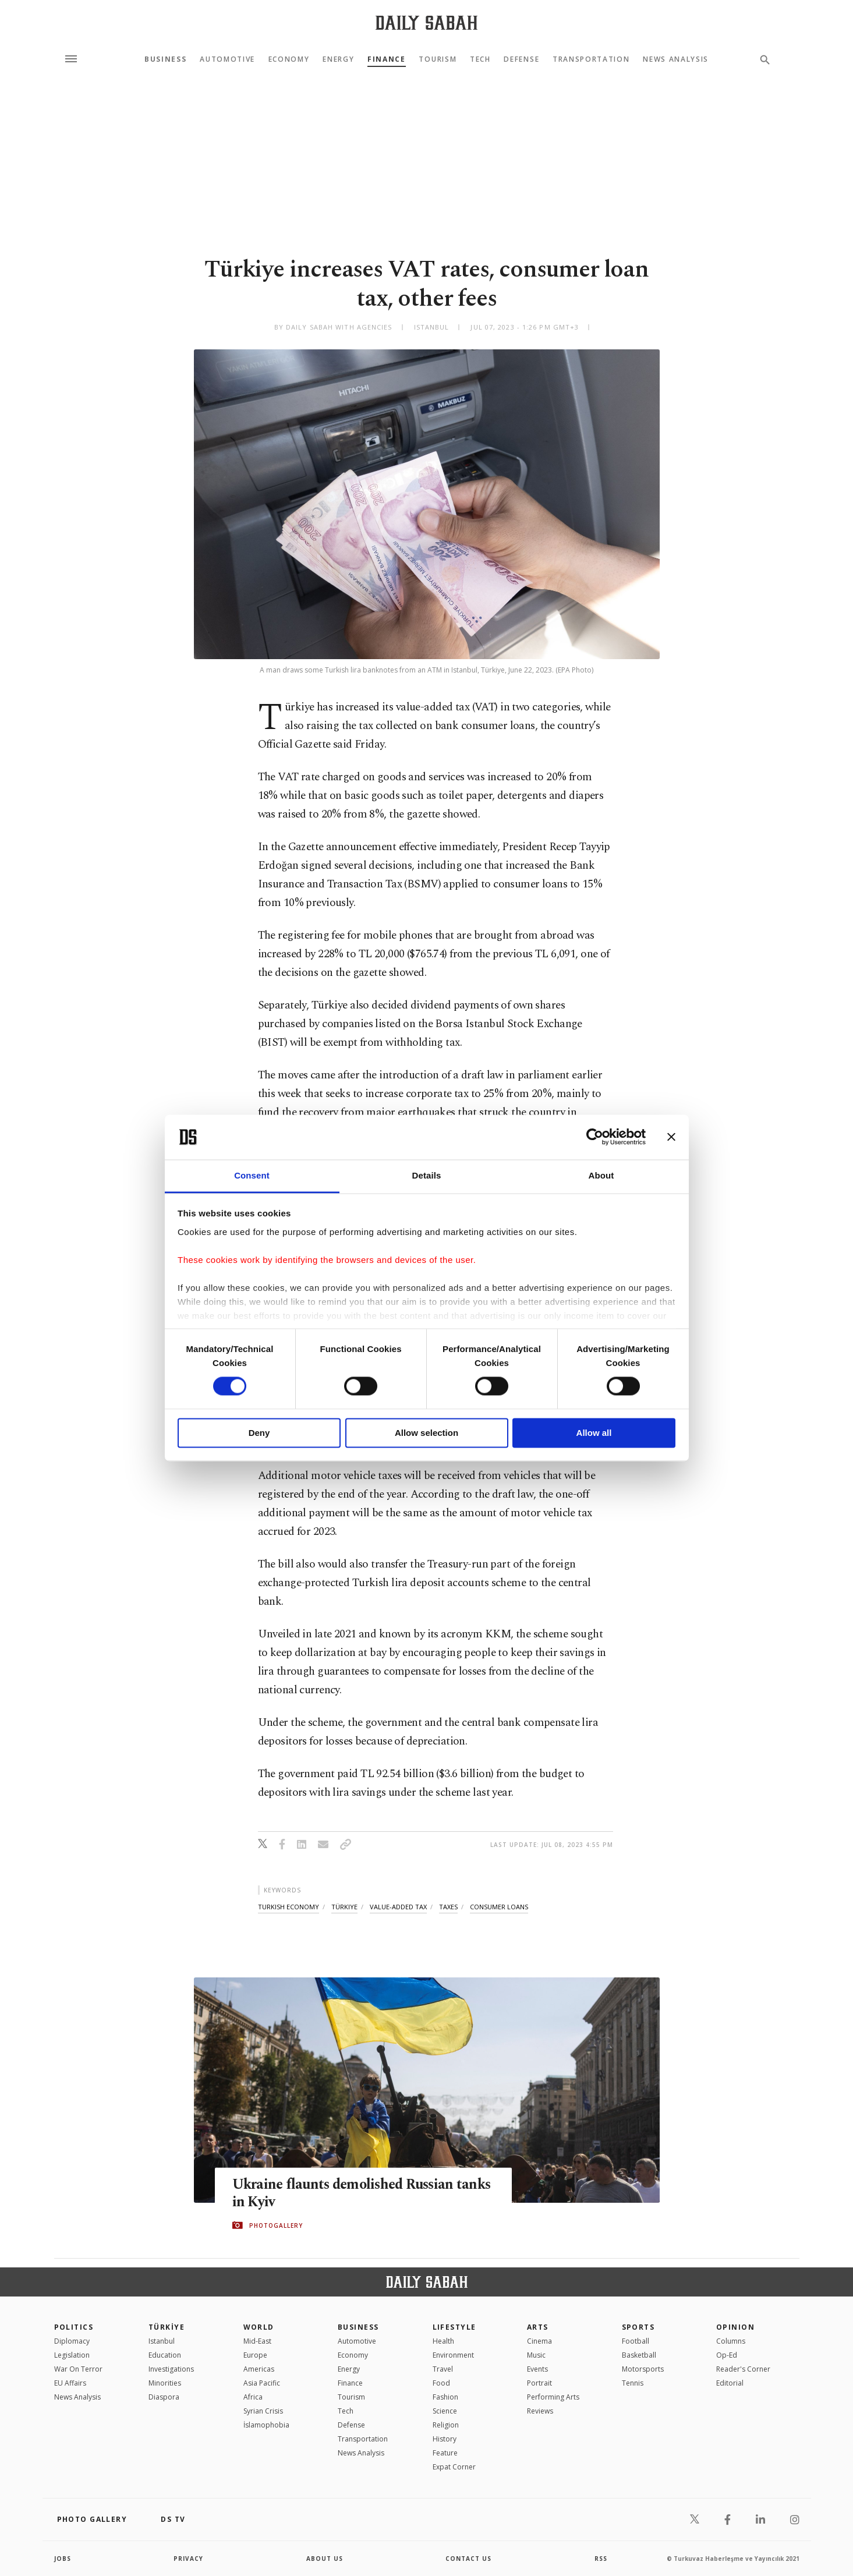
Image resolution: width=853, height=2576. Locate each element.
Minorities (164, 2383)
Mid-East (257, 2341)
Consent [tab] (252, 1175)
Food (441, 2383)
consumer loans (499, 1906)
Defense (521, 59)
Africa (253, 2397)
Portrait (539, 2383)
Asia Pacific (261, 2383)
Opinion (735, 2327)
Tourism (437, 59)
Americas (258, 2369)
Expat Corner (454, 2467)
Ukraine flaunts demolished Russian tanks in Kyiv (347, 2193)
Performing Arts (553, 2397)
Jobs (62, 2558)
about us (324, 2558)
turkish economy (288, 1906)
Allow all (594, 1433)
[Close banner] (671, 1137)
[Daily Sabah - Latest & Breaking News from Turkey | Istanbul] (426, 22)
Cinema (539, 2341)
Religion (446, 2425)
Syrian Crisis (263, 2411)
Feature (445, 2453)
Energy (338, 59)
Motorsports (643, 2369)
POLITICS (74, 2327)
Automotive (227, 59)
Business (165, 59)
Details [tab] (426, 1175)
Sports (638, 2327)
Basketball (639, 2355)
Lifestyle (454, 2327)
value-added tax (398, 1906)
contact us (468, 2558)
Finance (386, 59)
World (258, 2327)
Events (537, 2369)
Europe (255, 2355)
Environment (453, 2355)
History (444, 2439)
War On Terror (78, 2369)
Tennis (632, 2383)
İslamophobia (266, 2425)
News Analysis (676, 59)
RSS (600, 2558)
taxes (448, 1906)
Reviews (540, 2411)
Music (536, 2355)
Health (443, 2341)
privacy (188, 2558)
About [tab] (601, 1175)
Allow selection (426, 1433)
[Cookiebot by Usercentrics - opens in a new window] (595, 1137)
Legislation (72, 2355)
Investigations (171, 2369)
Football (635, 2341)
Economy (289, 59)
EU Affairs (70, 2383)
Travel (443, 2369)
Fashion (445, 2397)
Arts (537, 2327)
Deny (259, 1433)
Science (445, 2411)
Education (164, 2355)
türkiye (344, 1906)
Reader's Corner (743, 2369)
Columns (730, 2341)
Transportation (591, 59)
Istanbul (161, 2341)
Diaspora (163, 2397)
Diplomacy (72, 2341)
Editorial (730, 2383)
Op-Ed (726, 2355)
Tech (480, 59)
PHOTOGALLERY (276, 2225)
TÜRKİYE (166, 2327)
